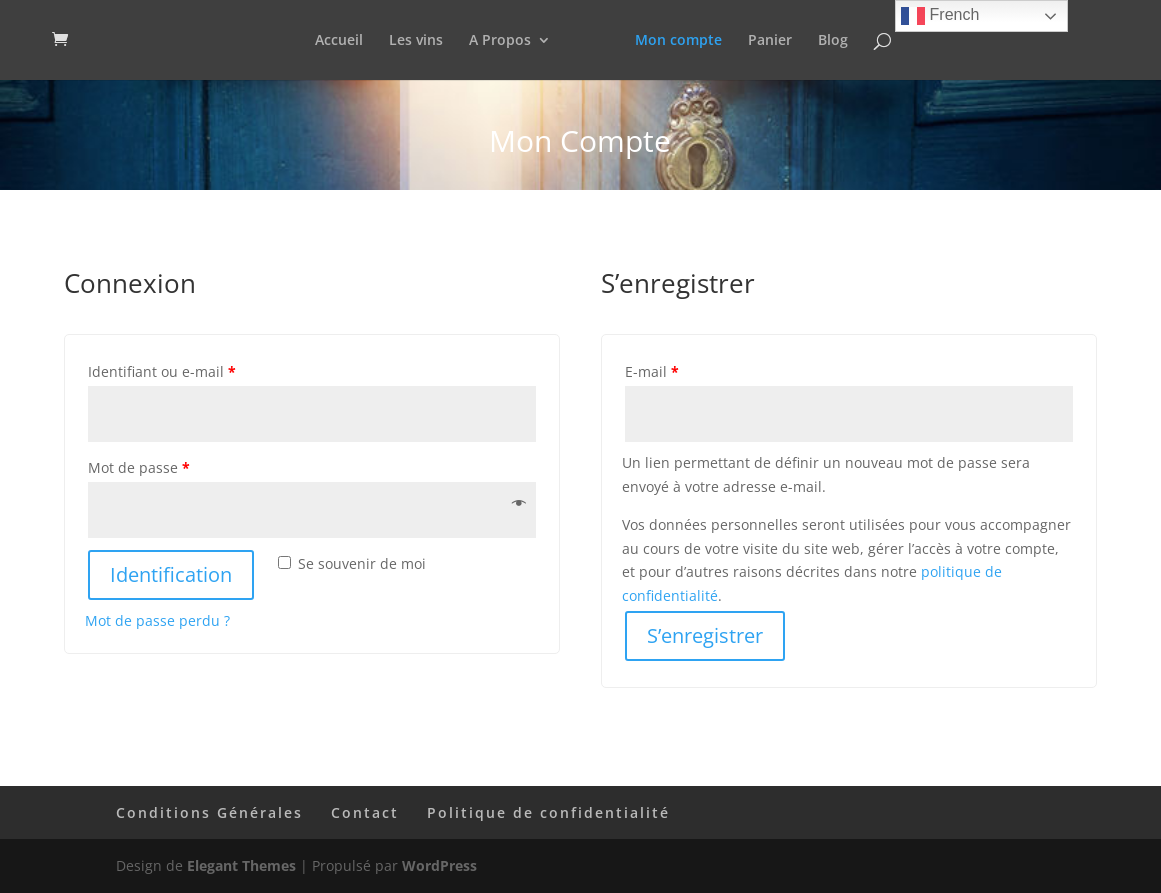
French (940, 16)
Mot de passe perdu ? (157, 620)
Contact (365, 812)
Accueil (339, 41)
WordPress (439, 865)
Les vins (416, 41)
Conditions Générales (209, 812)
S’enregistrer (705, 635)
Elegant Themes (241, 865)
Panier (770, 41)
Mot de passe (139, 467)
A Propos (500, 41)
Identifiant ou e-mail (162, 371)
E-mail (652, 371)
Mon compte (678, 41)
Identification (171, 574)
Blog (833, 41)
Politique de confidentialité (548, 812)
